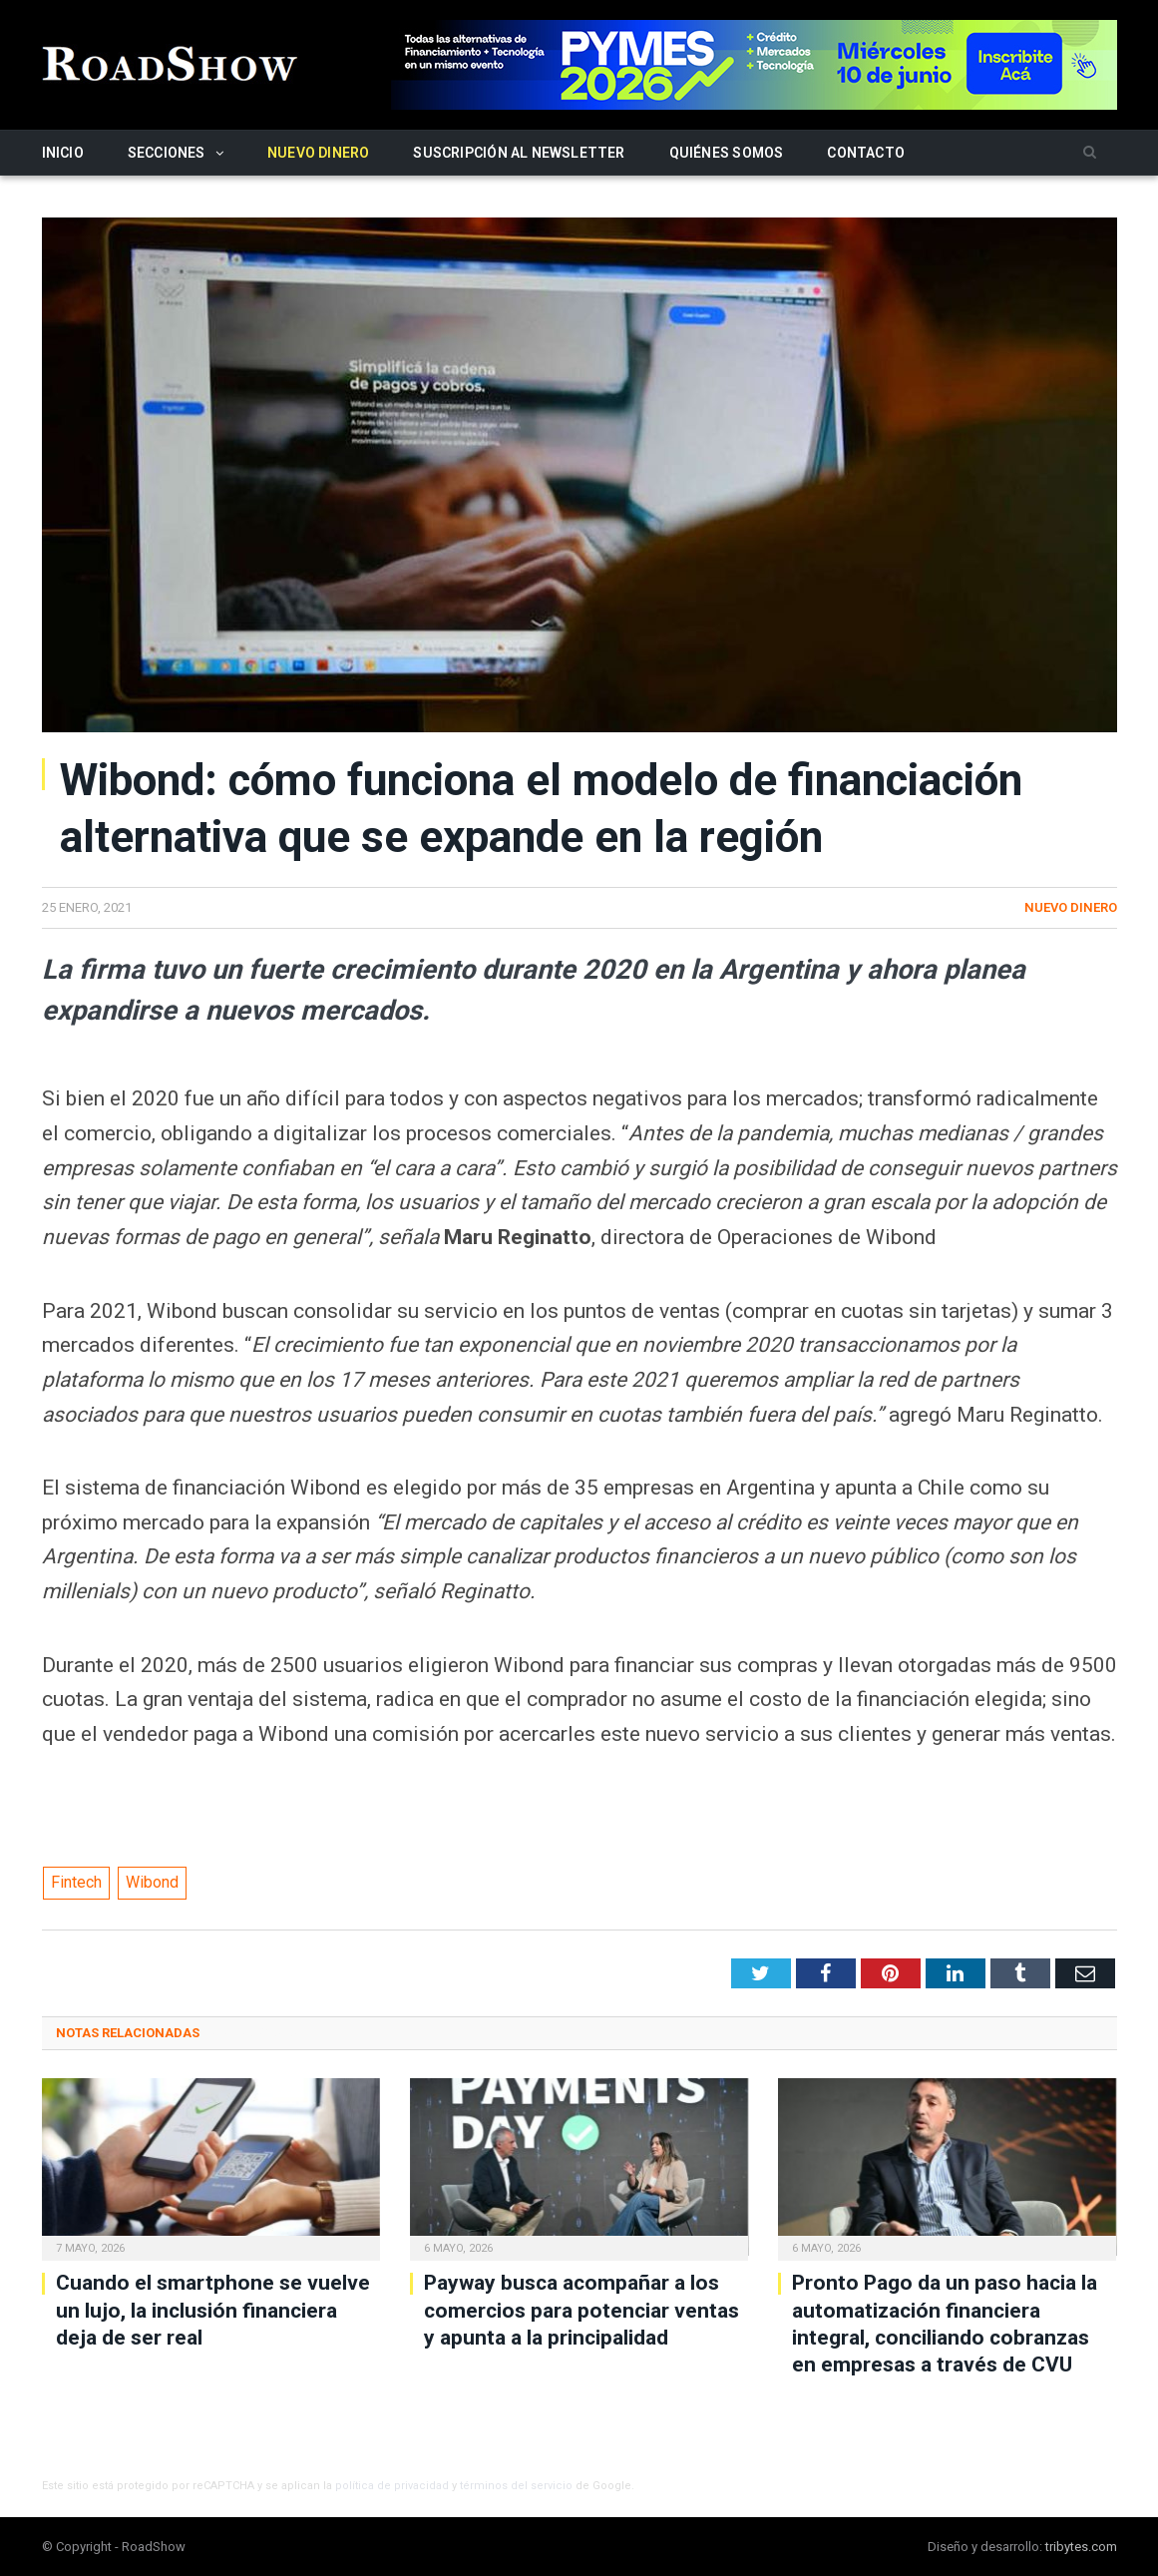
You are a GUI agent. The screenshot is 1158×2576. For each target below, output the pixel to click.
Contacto (866, 153)
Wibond (152, 1882)
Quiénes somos (726, 153)
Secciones (166, 153)
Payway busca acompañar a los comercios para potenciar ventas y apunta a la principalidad (581, 2310)
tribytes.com (1081, 2546)
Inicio (63, 153)
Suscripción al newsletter (518, 153)
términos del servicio (516, 2485)
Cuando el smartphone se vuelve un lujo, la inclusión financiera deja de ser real (213, 2310)
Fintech (76, 1882)
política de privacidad (392, 2485)
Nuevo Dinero (318, 153)
